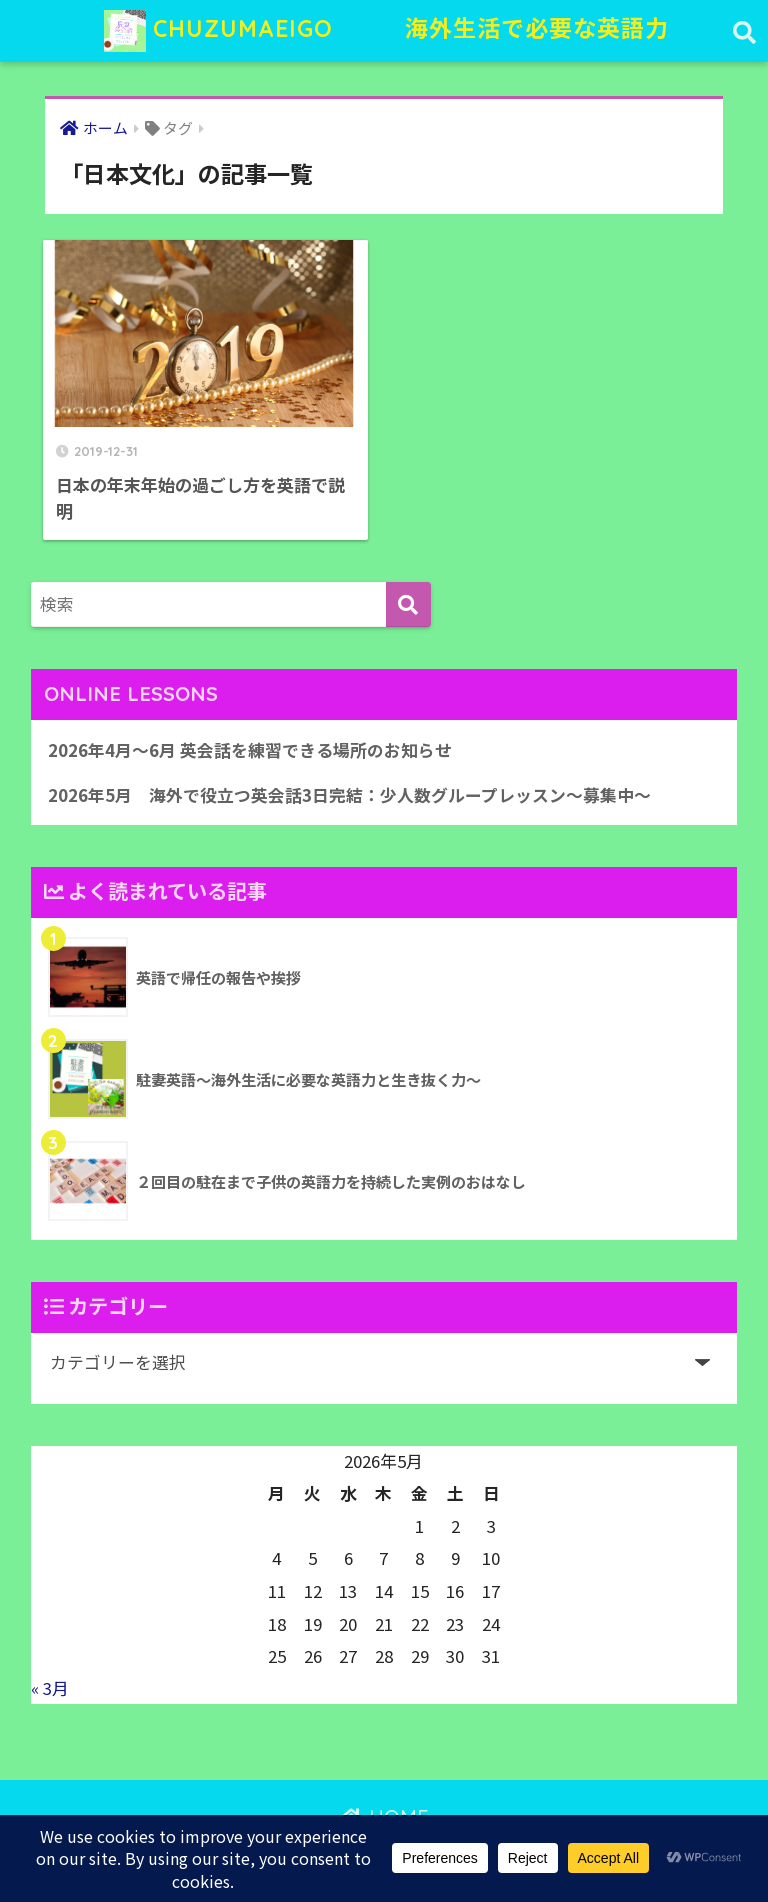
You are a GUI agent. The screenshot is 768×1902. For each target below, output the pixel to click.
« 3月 (50, 1688)
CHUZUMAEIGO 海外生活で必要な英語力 (386, 31)
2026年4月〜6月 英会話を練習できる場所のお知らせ (250, 750)
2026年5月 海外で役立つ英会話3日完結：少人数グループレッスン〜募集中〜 (349, 795)
